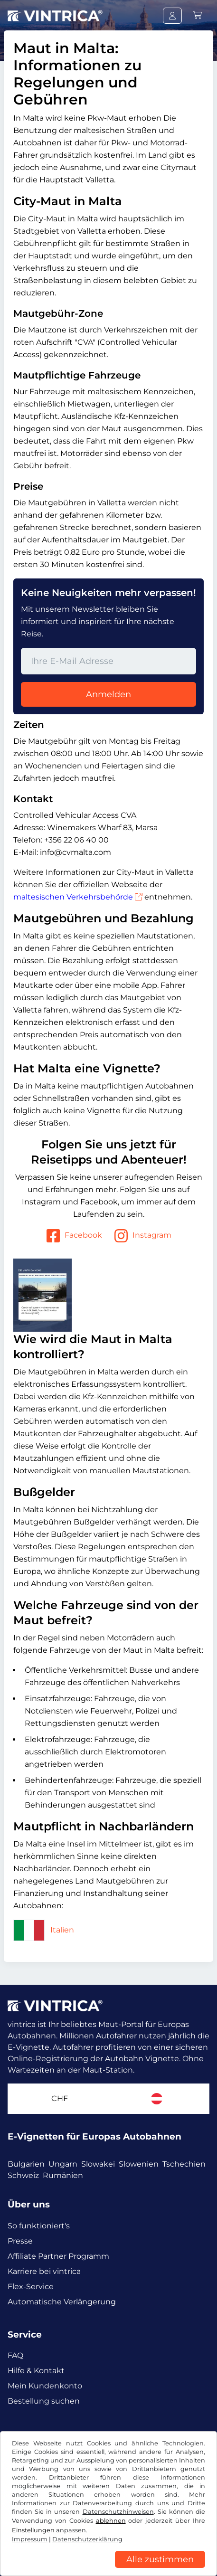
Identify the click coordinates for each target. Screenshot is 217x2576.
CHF (59, 2098)
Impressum (29, 2539)
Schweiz (23, 2175)
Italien (43, 1929)
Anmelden (108, 694)
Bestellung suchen (44, 2401)
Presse (20, 2240)
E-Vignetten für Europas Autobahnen (94, 2136)
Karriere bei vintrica (44, 2271)
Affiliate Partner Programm (58, 2256)
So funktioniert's (39, 2225)
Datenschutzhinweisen (118, 2511)
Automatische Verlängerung (62, 2301)
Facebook (74, 1235)
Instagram (142, 1235)
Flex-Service (31, 2286)
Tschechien (184, 2164)
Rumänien (63, 2175)
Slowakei (98, 2164)
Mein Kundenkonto (45, 2385)
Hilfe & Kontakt (36, 2370)
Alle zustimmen (160, 2559)
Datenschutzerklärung (87, 2539)
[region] (108, 2569)
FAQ (15, 2355)
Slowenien (139, 2164)
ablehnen (111, 2520)
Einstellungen (33, 2530)
